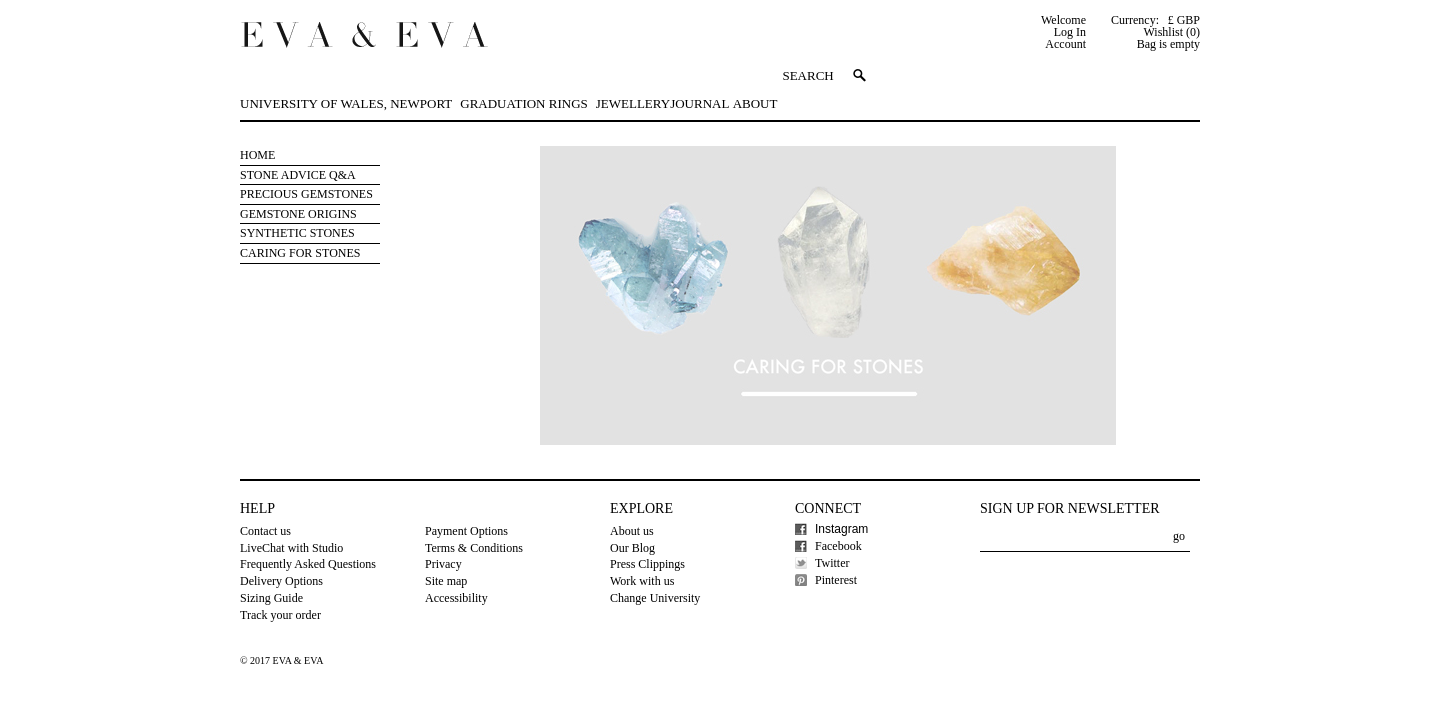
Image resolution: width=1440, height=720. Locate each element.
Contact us (265, 531)
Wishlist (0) (1171, 32)
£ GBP (1184, 20)
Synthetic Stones (297, 233)
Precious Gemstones (306, 194)
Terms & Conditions (474, 548)
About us (632, 531)
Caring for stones (300, 253)
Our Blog (632, 548)
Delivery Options (281, 581)
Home (257, 155)
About (755, 103)
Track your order (280, 615)
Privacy (443, 564)
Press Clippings (647, 564)
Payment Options (466, 531)
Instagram (841, 529)
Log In (1070, 32)
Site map (446, 581)
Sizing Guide (271, 598)
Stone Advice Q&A (298, 175)
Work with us (642, 581)
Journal (699, 103)
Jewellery (633, 103)
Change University (655, 598)
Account (1065, 44)
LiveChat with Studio (291, 548)
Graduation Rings (523, 103)
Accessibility (456, 598)
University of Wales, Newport (346, 103)
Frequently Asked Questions (308, 564)
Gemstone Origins (298, 214)
